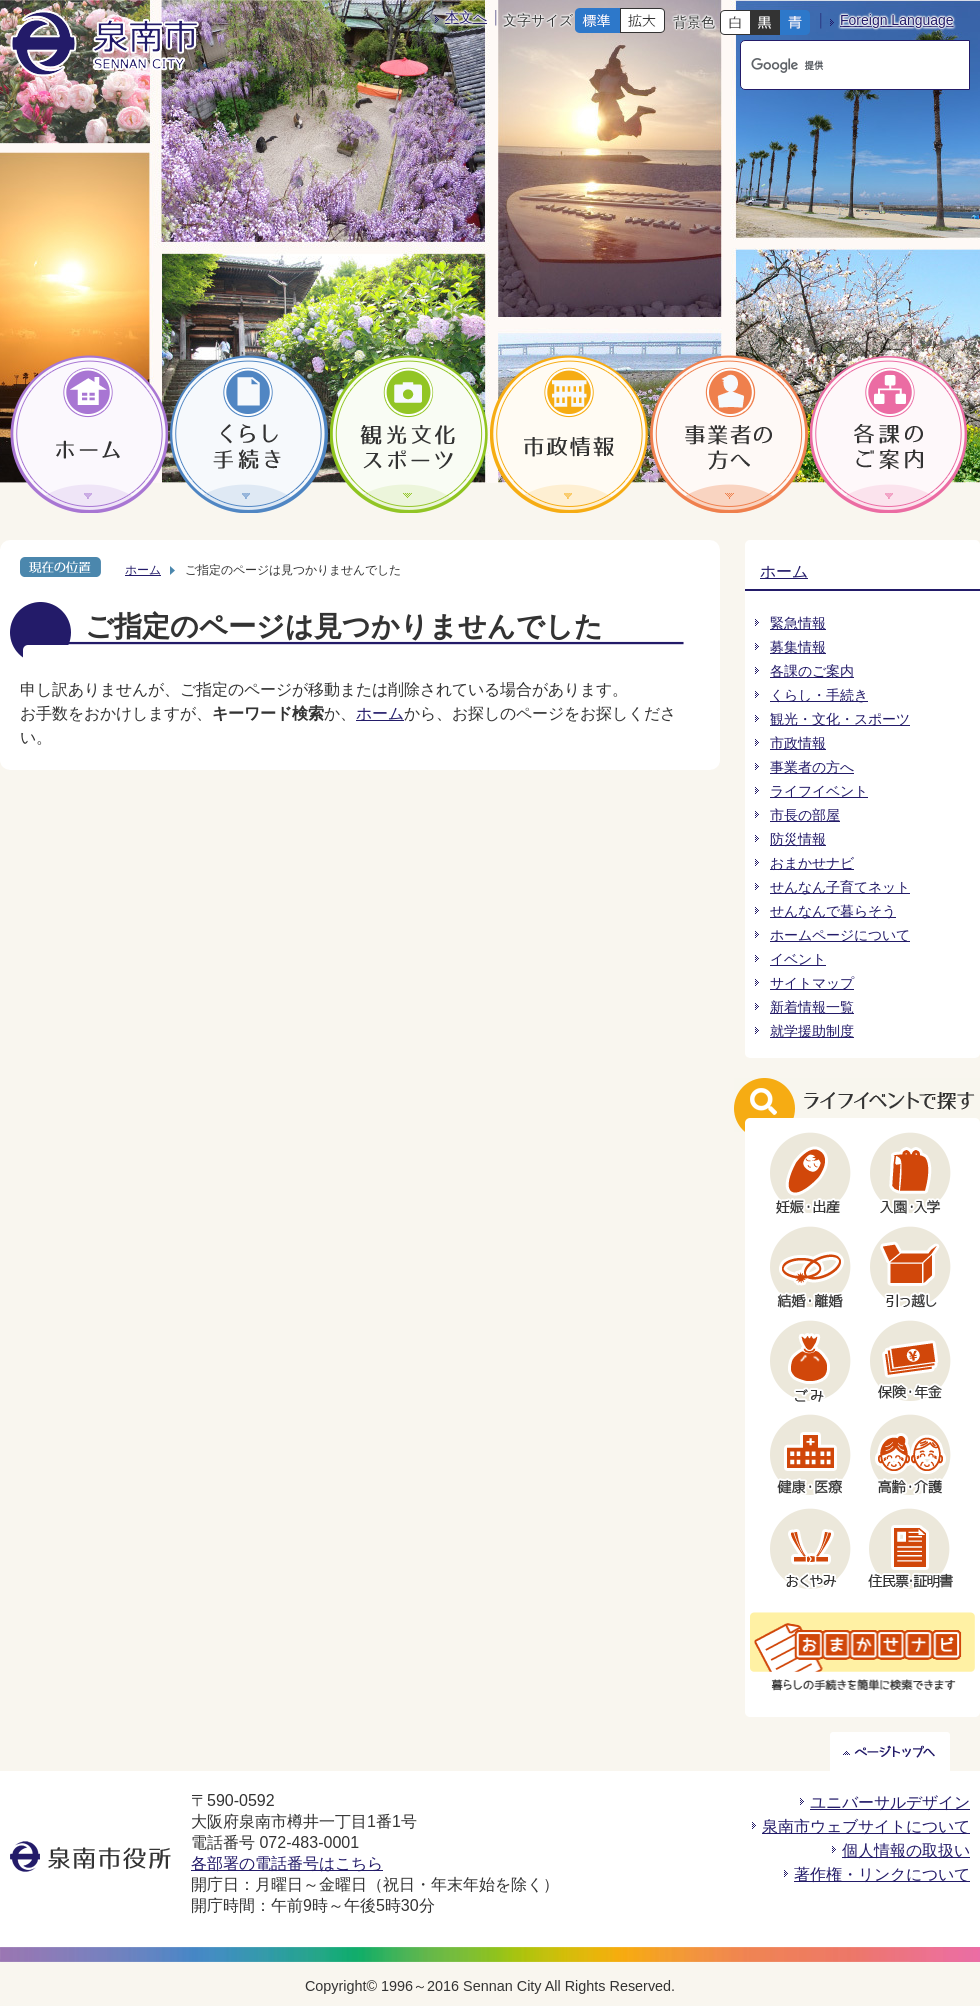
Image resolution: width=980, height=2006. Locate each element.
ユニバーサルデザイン (890, 1802)
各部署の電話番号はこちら (287, 1863)
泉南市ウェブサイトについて (866, 1826)
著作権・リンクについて (882, 1874)
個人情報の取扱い (906, 1850)
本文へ (466, 17)
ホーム (143, 570)
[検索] (836, 65)
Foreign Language (897, 20)
